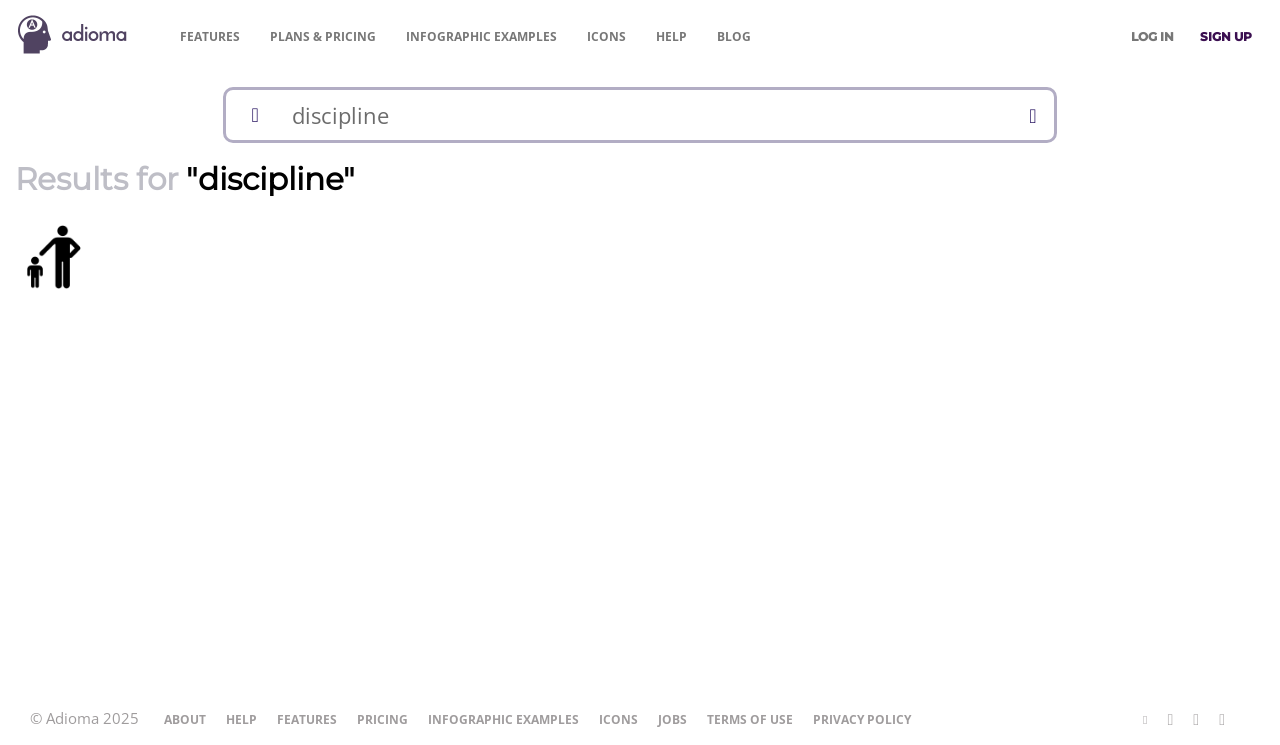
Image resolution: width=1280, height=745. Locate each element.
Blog (734, 36)
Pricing (323, 36)
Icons (606, 36)
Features (210, 36)
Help (671, 36)
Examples (481, 36)
